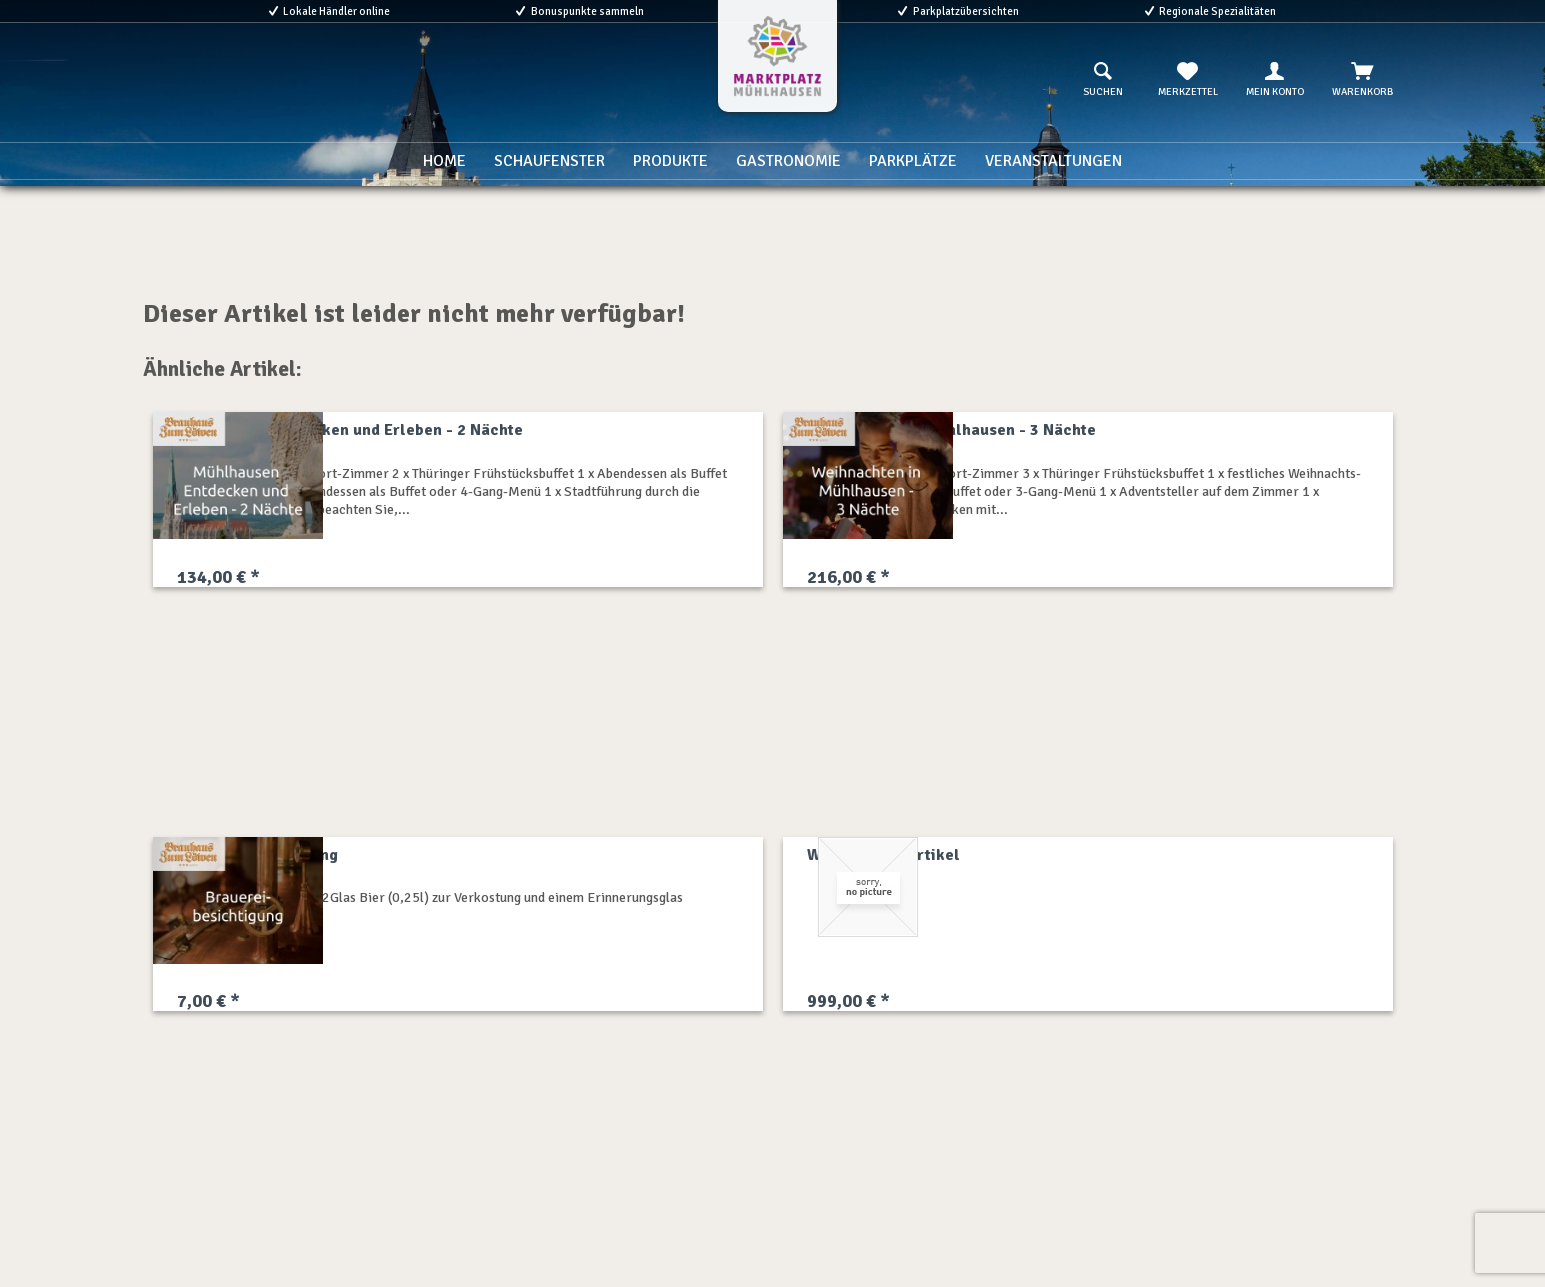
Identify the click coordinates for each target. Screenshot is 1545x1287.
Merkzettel (1188, 80)
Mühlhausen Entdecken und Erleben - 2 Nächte (350, 430)
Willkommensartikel (883, 855)
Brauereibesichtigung (257, 855)
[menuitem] (1103, 80)
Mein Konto (1275, 80)
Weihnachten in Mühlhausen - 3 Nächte (951, 430)
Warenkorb (1362, 80)
